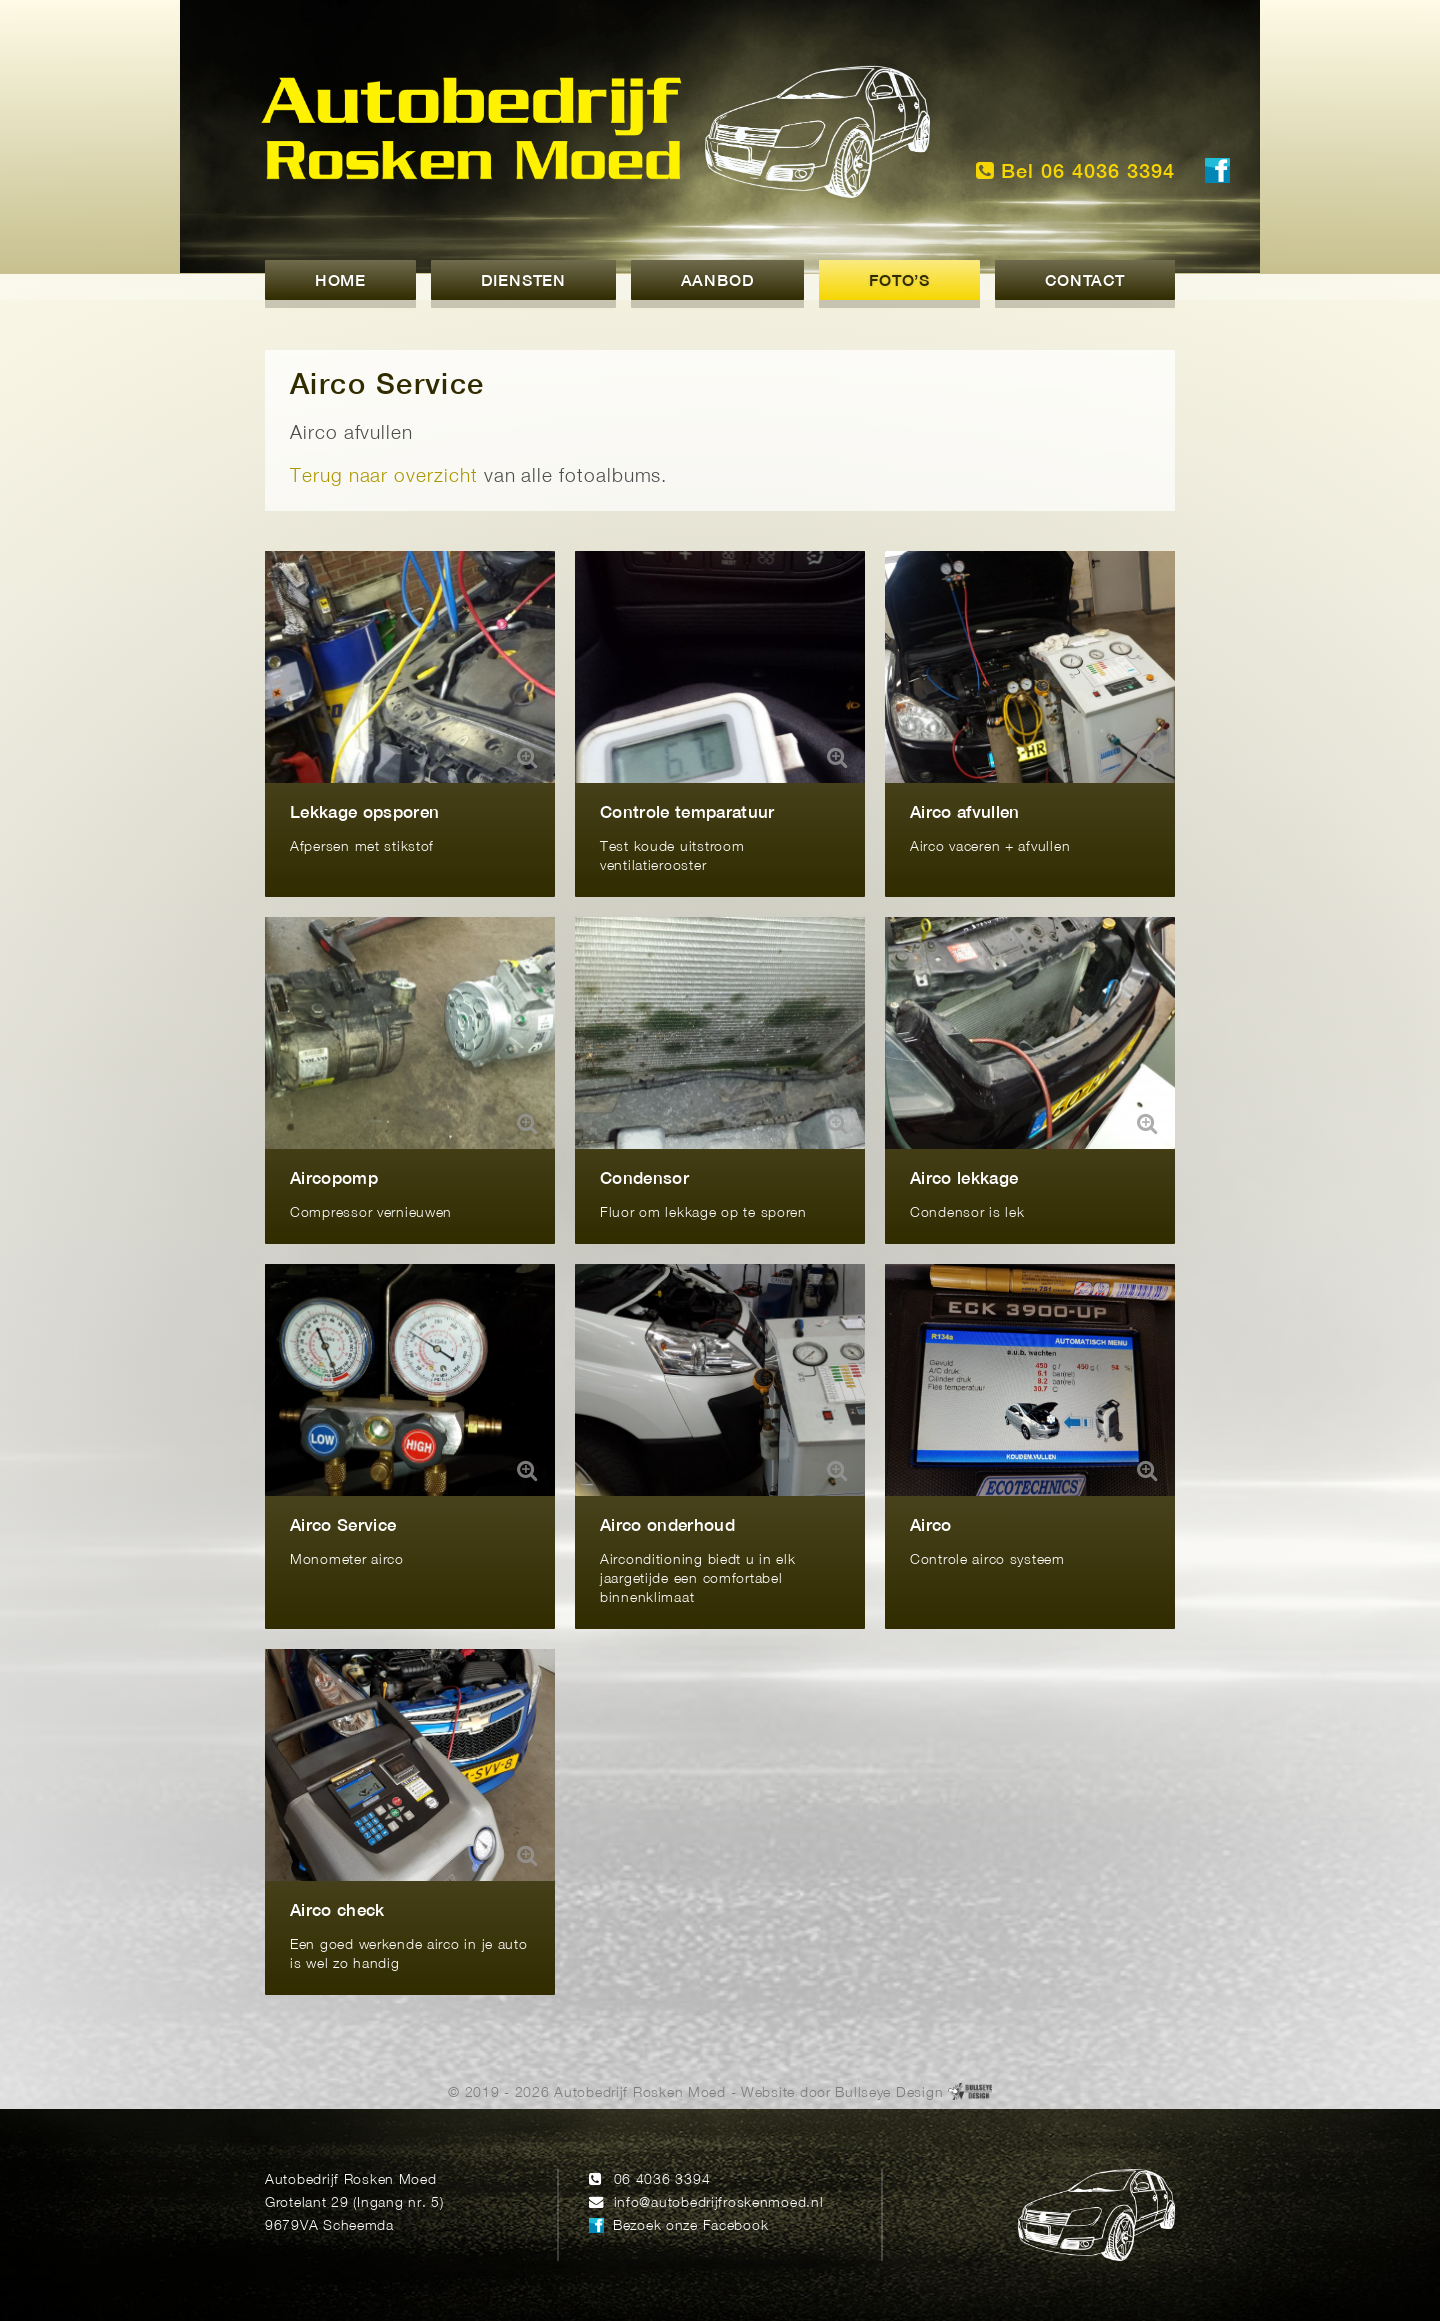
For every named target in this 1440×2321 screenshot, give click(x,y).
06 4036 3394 (662, 2180)
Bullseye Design (889, 2093)
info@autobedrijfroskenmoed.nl (719, 2203)
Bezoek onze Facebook (690, 2226)
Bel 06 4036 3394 (1075, 171)
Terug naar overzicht (384, 477)
